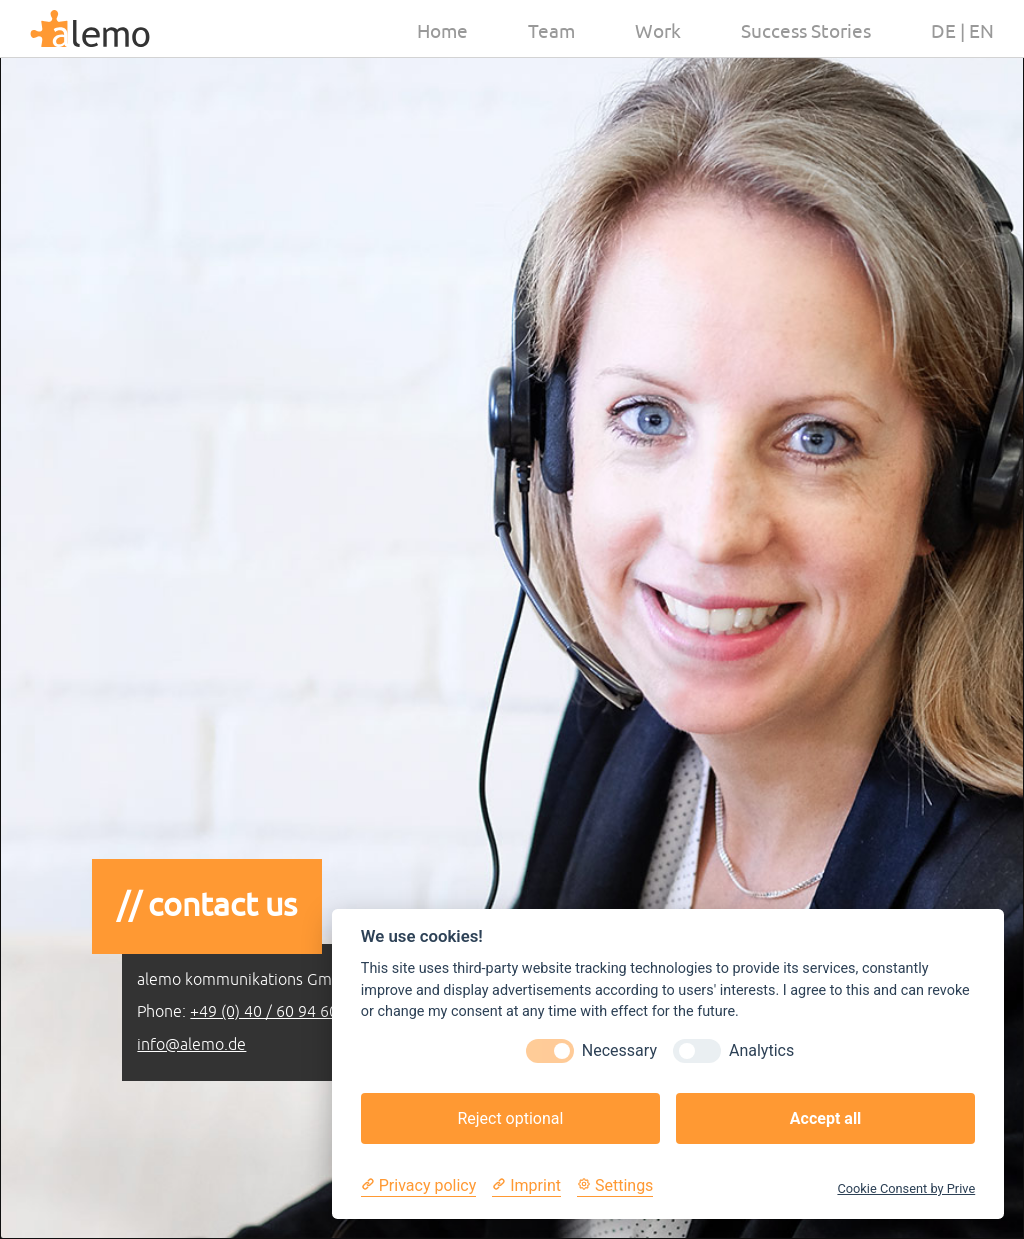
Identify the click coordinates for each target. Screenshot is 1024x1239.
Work (658, 32)
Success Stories (806, 32)
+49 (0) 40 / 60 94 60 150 (279, 1012)
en (981, 32)
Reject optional (510, 1118)
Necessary (619, 1050)
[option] (512, 619)
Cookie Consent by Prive (906, 1188)
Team (551, 32)
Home (442, 32)
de (943, 32)
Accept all (825, 1118)
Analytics (761, 1050)
